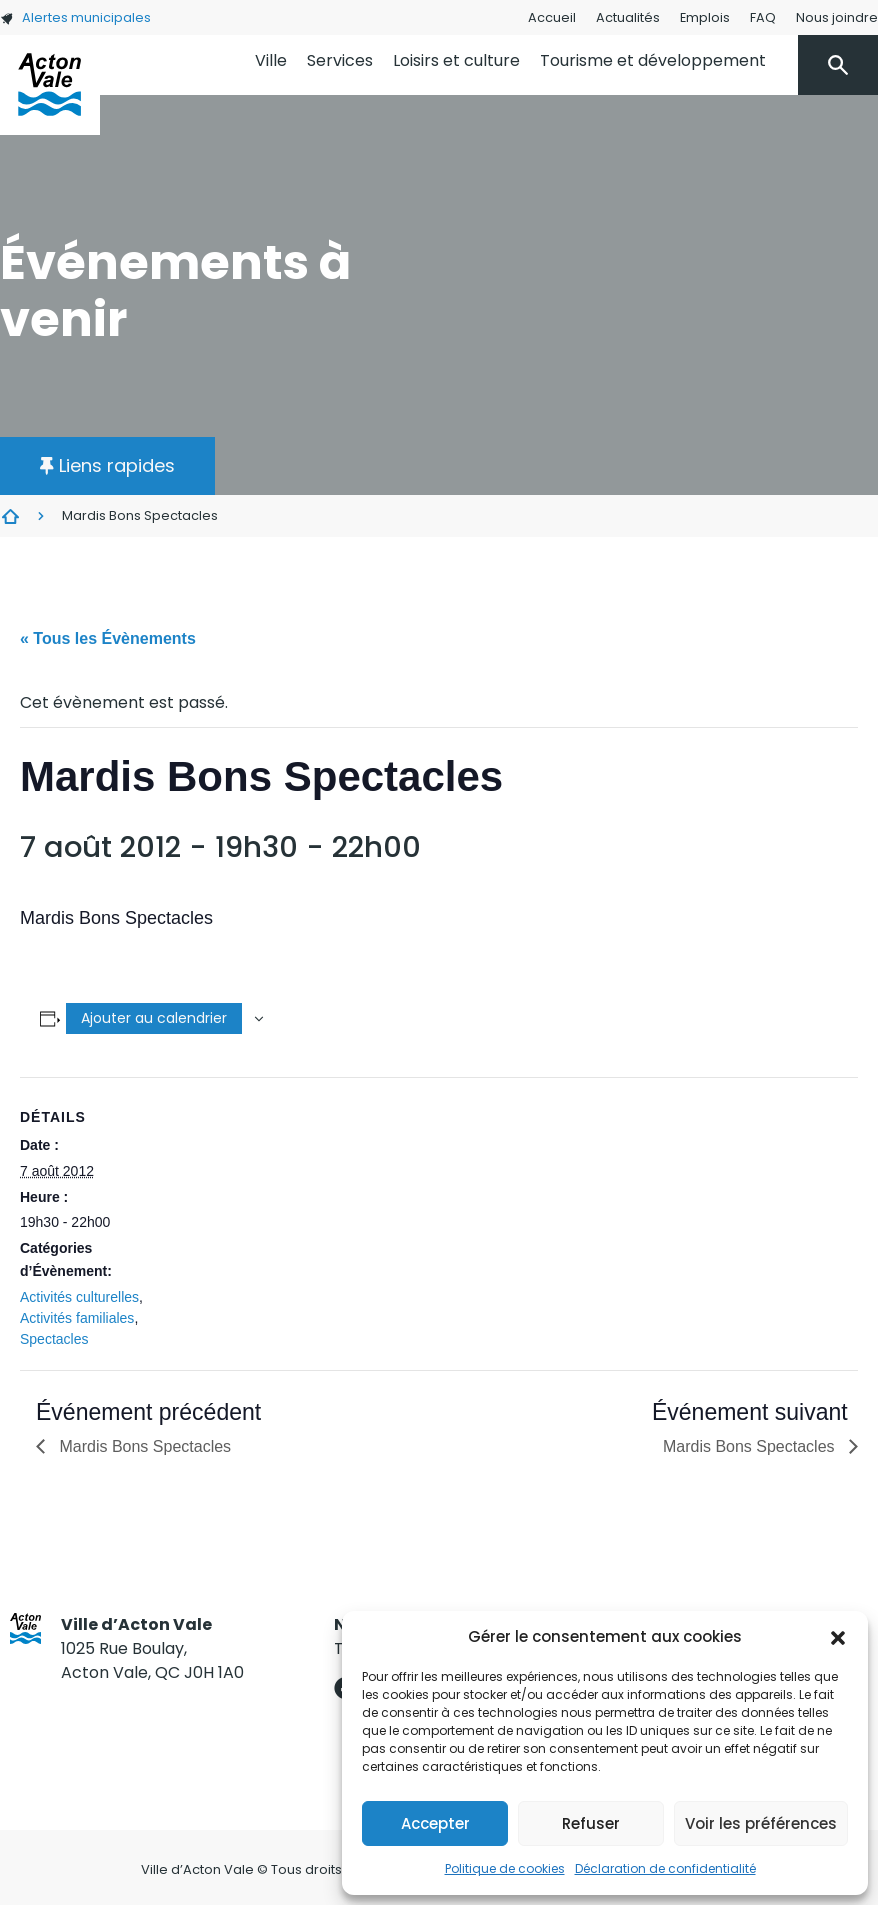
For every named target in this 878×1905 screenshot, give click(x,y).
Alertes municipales (75, 17)
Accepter (435, 1823)
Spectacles (54, 1339)
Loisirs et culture (456, 60)
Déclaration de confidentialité (665, 1868)
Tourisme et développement (653, 60)
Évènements (10, 516)
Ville (271, 60)
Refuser (591, 1823)
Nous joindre (837, 17)
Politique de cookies (505, 1868)
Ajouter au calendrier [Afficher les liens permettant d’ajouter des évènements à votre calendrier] (154, 1018)
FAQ (763, 17)
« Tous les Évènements (108, 638)
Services (340, 60)
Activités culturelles (79, 1297)
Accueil (552, 17)
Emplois (705, 17)
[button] (838, 1637)
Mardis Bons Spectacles (143, 1446)
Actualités (628, 17)
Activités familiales (77, 1318)
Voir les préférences (761, 1823)
